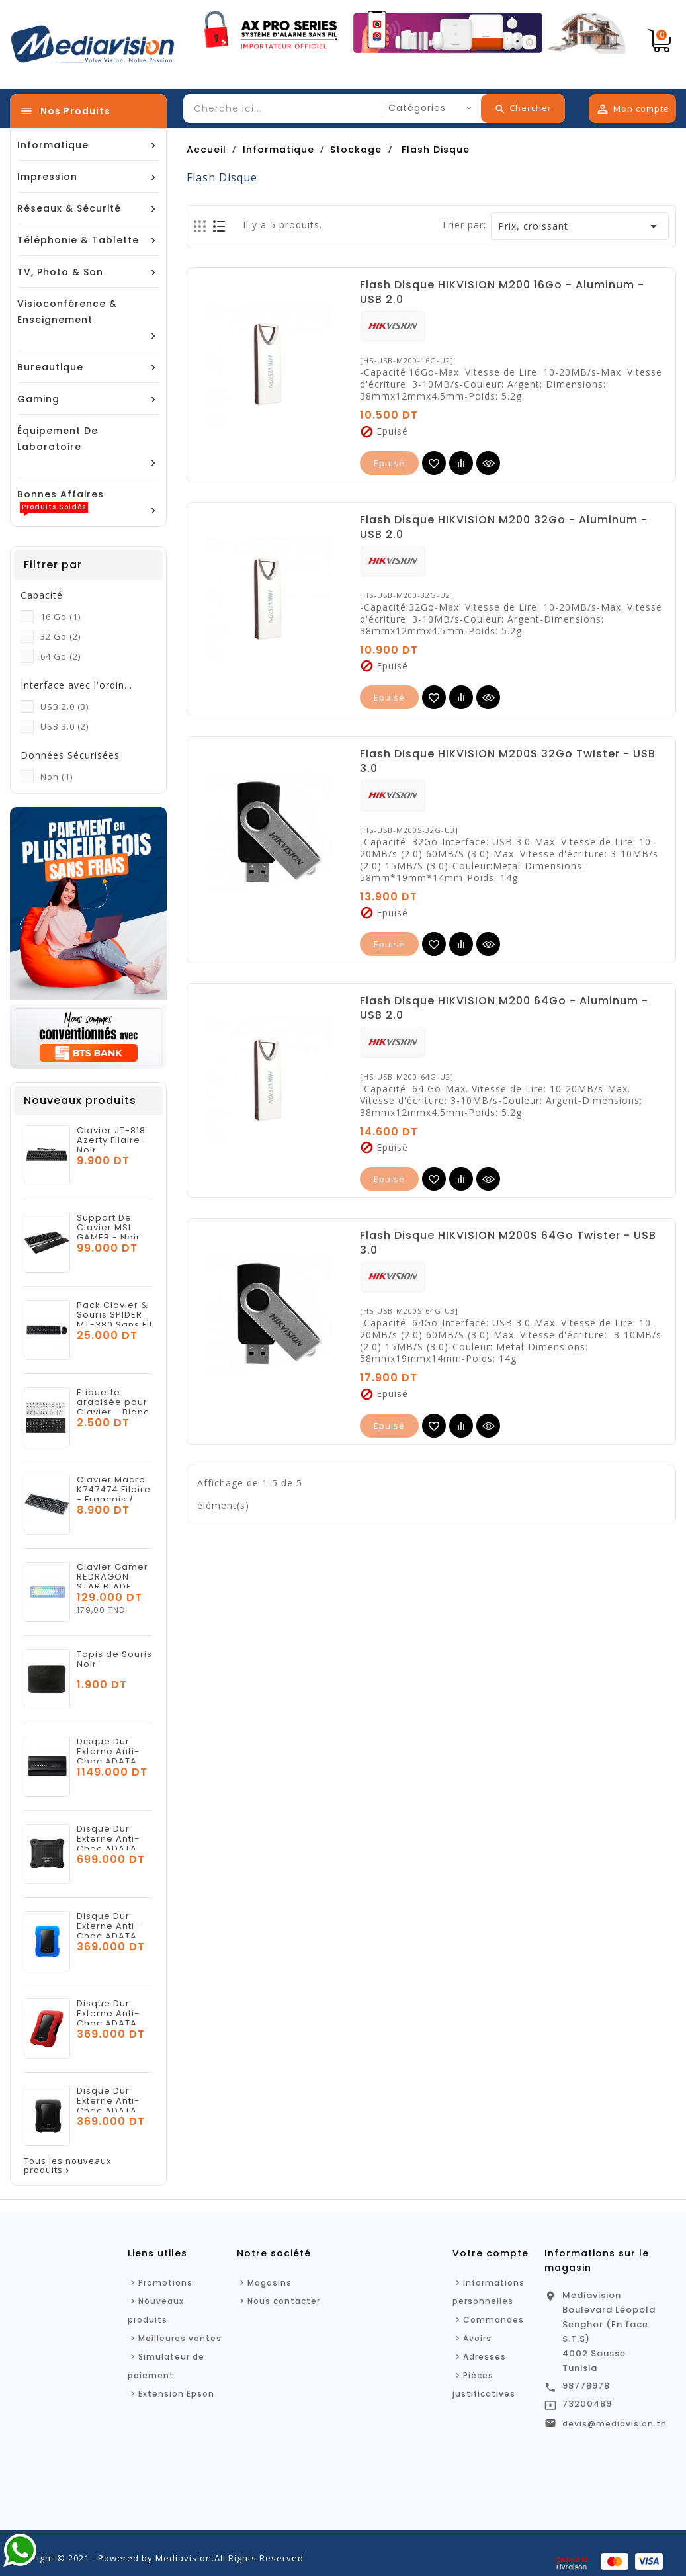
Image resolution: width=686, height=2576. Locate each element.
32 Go (60, 636)
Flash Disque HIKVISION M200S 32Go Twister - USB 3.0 (508, 761)
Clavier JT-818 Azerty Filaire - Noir (112, 1140)
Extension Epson (176, 2393)
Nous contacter (283, 2301)
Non (56, 777)
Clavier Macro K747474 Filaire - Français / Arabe (114, 1494)
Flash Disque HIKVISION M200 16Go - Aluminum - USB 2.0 (502, 292)
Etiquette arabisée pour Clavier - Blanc (113, 1402)
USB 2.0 (64, 706)
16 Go (60, 617)
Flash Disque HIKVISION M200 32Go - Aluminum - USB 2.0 (504, 527)
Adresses (484, 2356)
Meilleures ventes (180, 2338)
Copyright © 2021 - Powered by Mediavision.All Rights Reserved (157, 2558)
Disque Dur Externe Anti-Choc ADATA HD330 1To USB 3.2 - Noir (112, 2110)
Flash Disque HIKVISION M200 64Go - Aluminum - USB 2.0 (504, 1008)
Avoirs (477, 2338)
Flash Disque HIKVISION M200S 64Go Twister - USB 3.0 (508, 1243)
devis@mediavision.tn (614, 2423)
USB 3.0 (64, 726)
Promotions (165, 2282)
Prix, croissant (580, 226)
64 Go (60, 656)
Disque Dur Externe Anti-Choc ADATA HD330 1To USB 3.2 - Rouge (112, 2023)
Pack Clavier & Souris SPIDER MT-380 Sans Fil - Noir (114, 1320)
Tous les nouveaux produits (68, 2166)
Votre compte (490, 2253)
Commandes (493, 2319)
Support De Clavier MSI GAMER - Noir (108, 1227)
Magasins (269, 2282)
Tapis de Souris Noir (114, 1659)
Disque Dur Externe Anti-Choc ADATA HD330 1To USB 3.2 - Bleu (112, 1936)
